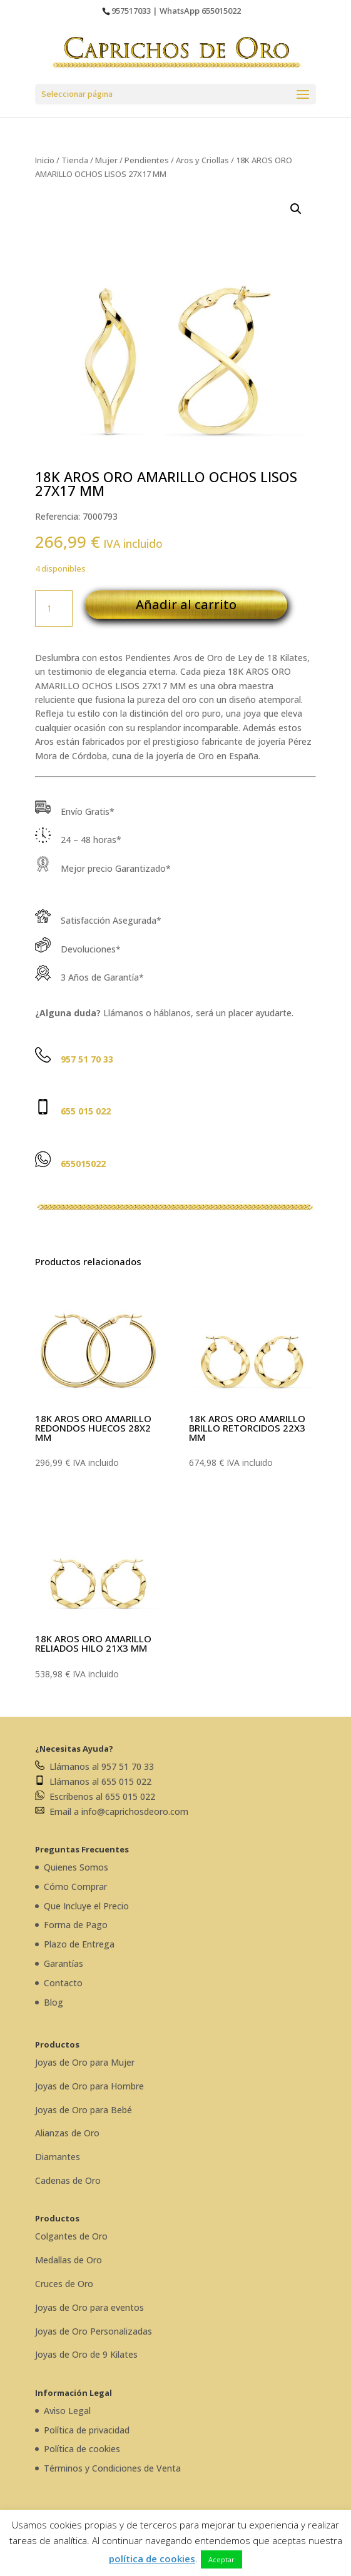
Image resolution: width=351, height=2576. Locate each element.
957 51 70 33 (87, 1059)
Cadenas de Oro (68, 2180)
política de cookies (152, 2558)
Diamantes (57, 2157)
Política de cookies (82, 2449)
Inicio (44, 160)
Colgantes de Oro (71, 2236)
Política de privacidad (87, 2430)
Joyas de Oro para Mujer (85, 2062)
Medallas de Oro (68, 2260)
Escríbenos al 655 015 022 (95, 1796)
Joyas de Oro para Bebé (83, 2110)
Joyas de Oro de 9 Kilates (86, 2354)
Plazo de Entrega (79, 1944)
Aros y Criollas (202, 160)
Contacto (63, 1983)
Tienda (74, 160)
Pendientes (147, 160)
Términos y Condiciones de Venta (112, 2468)
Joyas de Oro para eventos (89, 2307)
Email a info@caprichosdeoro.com (111, 1811)
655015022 (221, 10)
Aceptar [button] (221, 2559)
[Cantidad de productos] (54, 608)
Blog (53, 2002)
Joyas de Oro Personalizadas (93, 2331)
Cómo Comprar (75, 1886)
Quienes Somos (76, 1867)
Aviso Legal (67, 2411)
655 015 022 (86, 1111)
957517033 (131, 10)
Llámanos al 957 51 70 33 (94, 1766)
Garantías (63, 1963)
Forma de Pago (76, 1925)
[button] (296, 209)
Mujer (106, 160)
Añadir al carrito (186, 604)
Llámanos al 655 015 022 (93, 1781)
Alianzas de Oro (67, 2133)
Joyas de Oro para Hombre (89, 2086)
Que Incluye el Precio (86, 1906)
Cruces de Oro (64, 2284)
